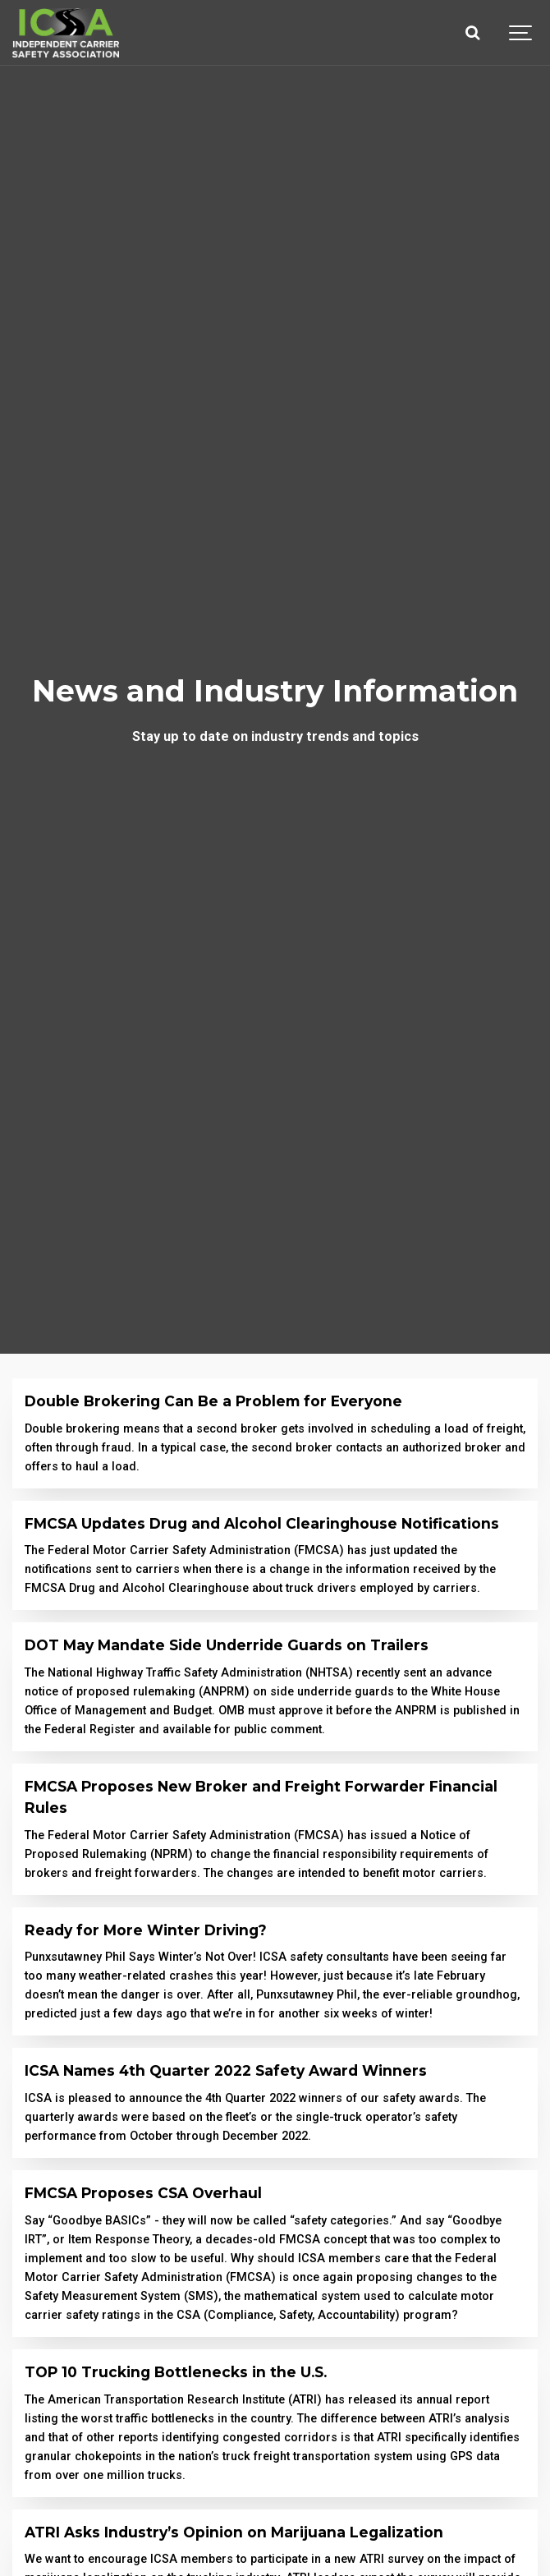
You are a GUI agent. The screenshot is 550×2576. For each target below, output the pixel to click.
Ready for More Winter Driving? (146, 1930)
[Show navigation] (521, 33)
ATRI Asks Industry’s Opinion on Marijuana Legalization (234, 2532)
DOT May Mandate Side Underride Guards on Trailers (227, 1645)
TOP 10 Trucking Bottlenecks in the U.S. (176, 2371)
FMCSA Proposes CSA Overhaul (143, 2192)
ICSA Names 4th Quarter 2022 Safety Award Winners (226, 2070)
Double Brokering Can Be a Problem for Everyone (213, 1401)
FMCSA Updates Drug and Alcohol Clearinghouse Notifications (262, 1523)
